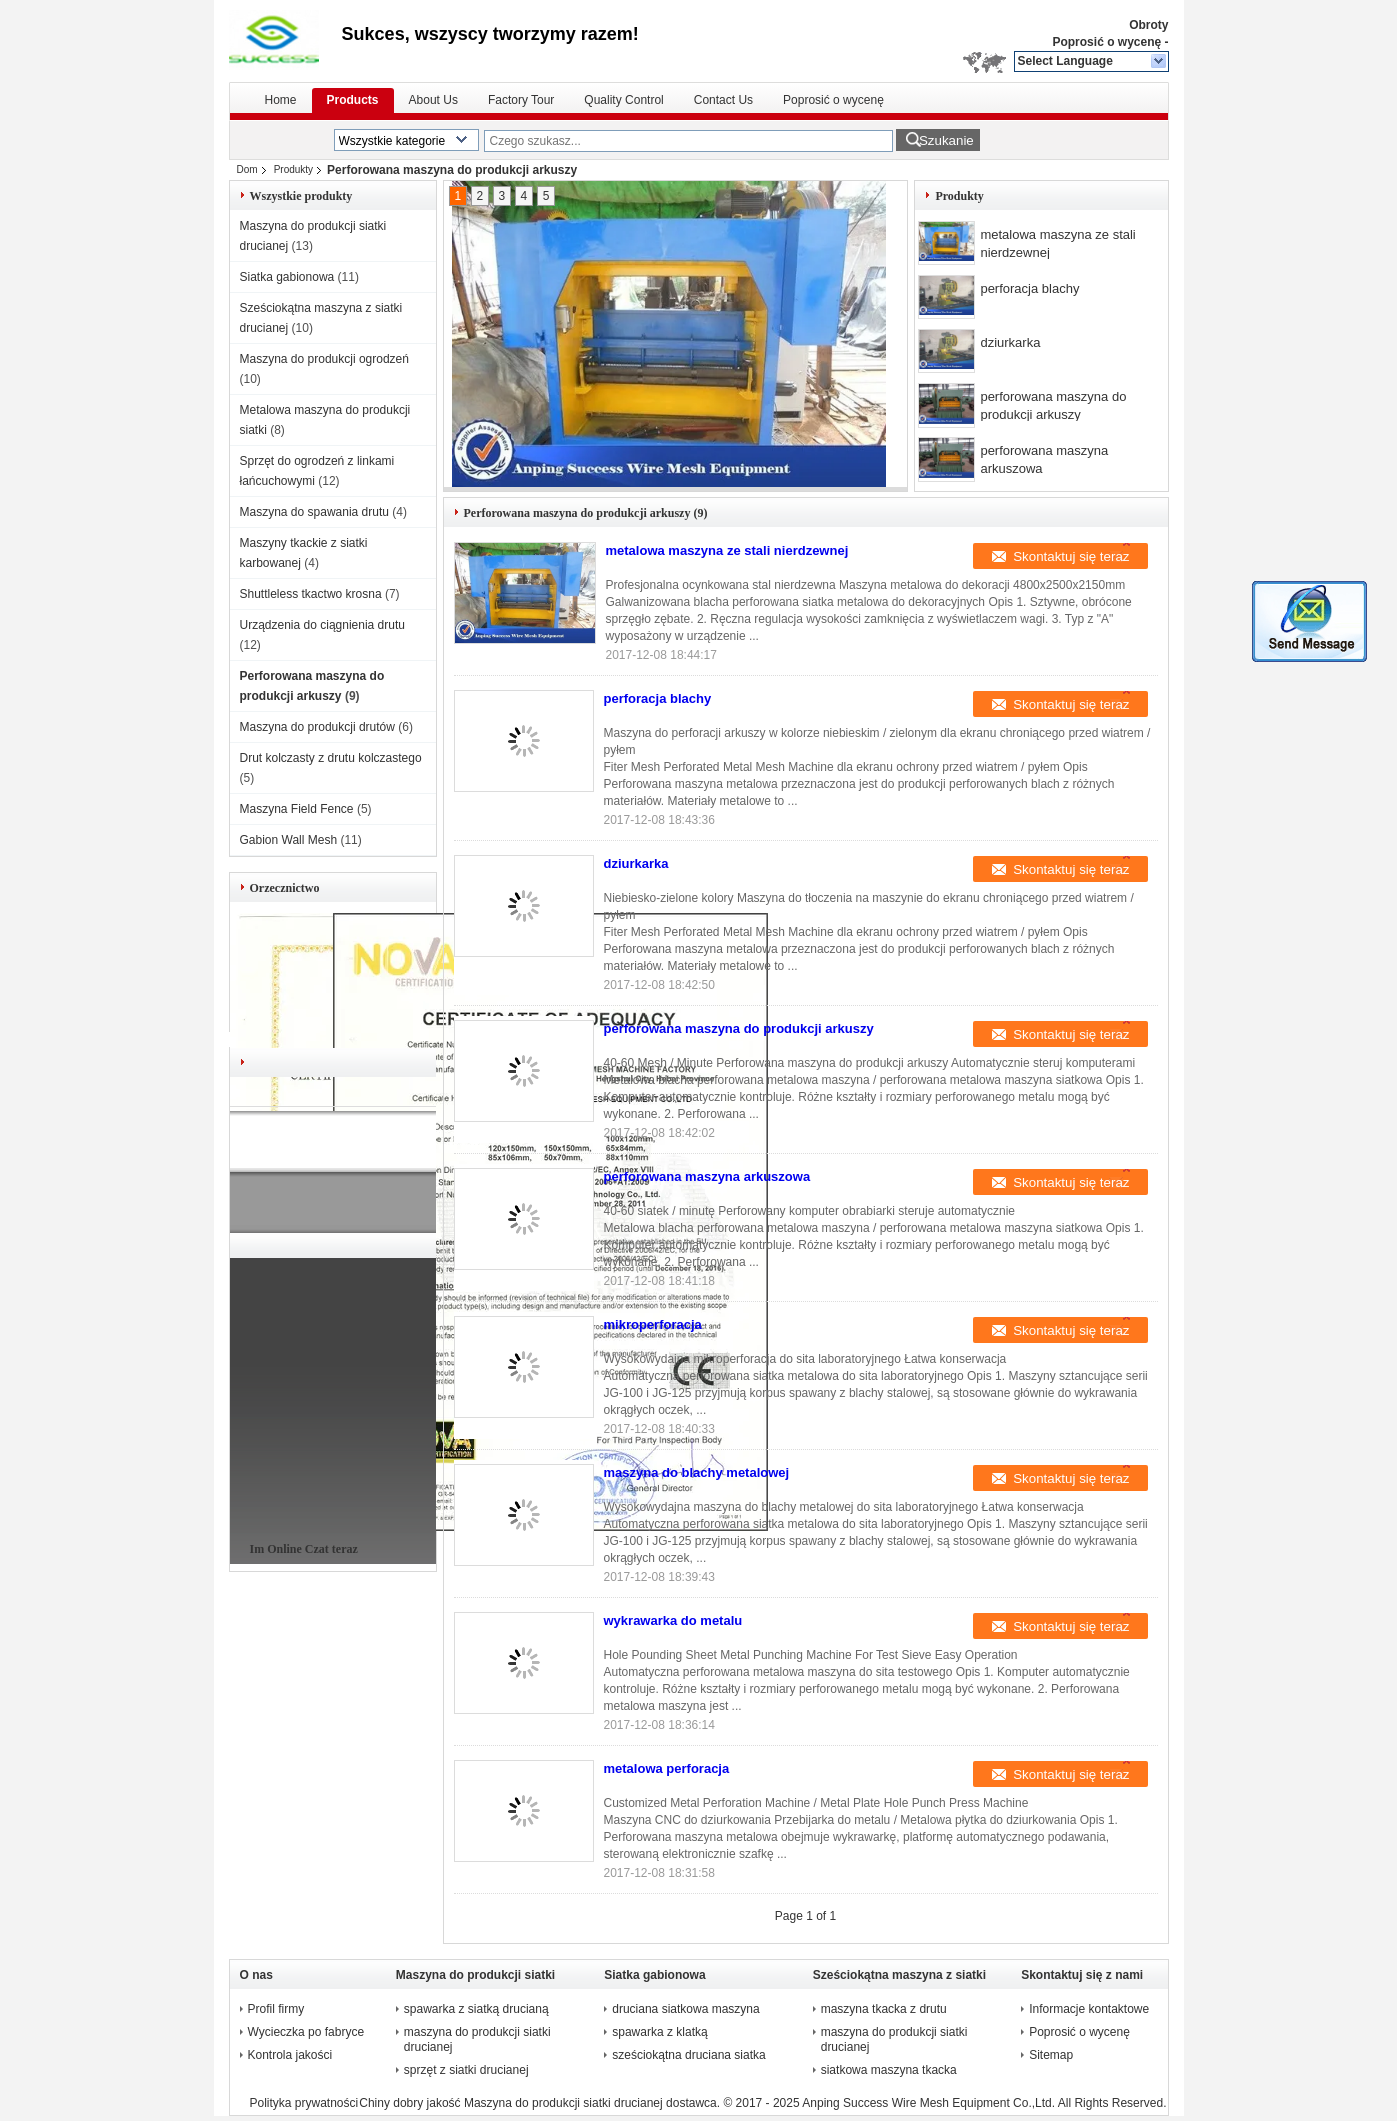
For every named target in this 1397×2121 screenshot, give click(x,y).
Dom (247, 169)
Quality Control (623, 100)
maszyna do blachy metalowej (697, 1472)
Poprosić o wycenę (1106, 42)
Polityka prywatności (304, 2103)
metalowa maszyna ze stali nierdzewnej (1057, 243)
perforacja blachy (1029, 288)
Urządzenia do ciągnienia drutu (322, 625)
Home (281, 100)
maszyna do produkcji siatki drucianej (477, 2039)
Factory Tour (521, 100)
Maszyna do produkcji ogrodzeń (324, 359)
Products (353, 100)
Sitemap (1051, 2055)
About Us (433, 100)
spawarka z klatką (659, 2032)
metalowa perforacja (667, 1768)
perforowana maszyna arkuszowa (1044, 459)
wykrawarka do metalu (673, 1620)
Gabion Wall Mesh (289, 840)
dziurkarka (1010, 342)
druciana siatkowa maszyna (685, 2009)
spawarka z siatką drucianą (476, 2009)
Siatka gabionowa (287, 277)
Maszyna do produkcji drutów (317, 727)
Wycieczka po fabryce (306, 2032)
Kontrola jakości (290, 2055)
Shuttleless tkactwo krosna (311, 594)
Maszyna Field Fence (297, 809)
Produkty (293, 169)
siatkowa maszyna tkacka (889, 2070)
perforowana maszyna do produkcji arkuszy (1053, 405)
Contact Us (723, 100)
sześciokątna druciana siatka (688, 2055)
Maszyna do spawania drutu (314, 512)
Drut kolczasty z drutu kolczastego (331, 758)
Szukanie (946, 140)
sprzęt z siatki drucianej (466, 2070)
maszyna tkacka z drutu (884, 2009)
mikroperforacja (653, 1324)
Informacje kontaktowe (1089, 2009)
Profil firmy (276, 2009)
